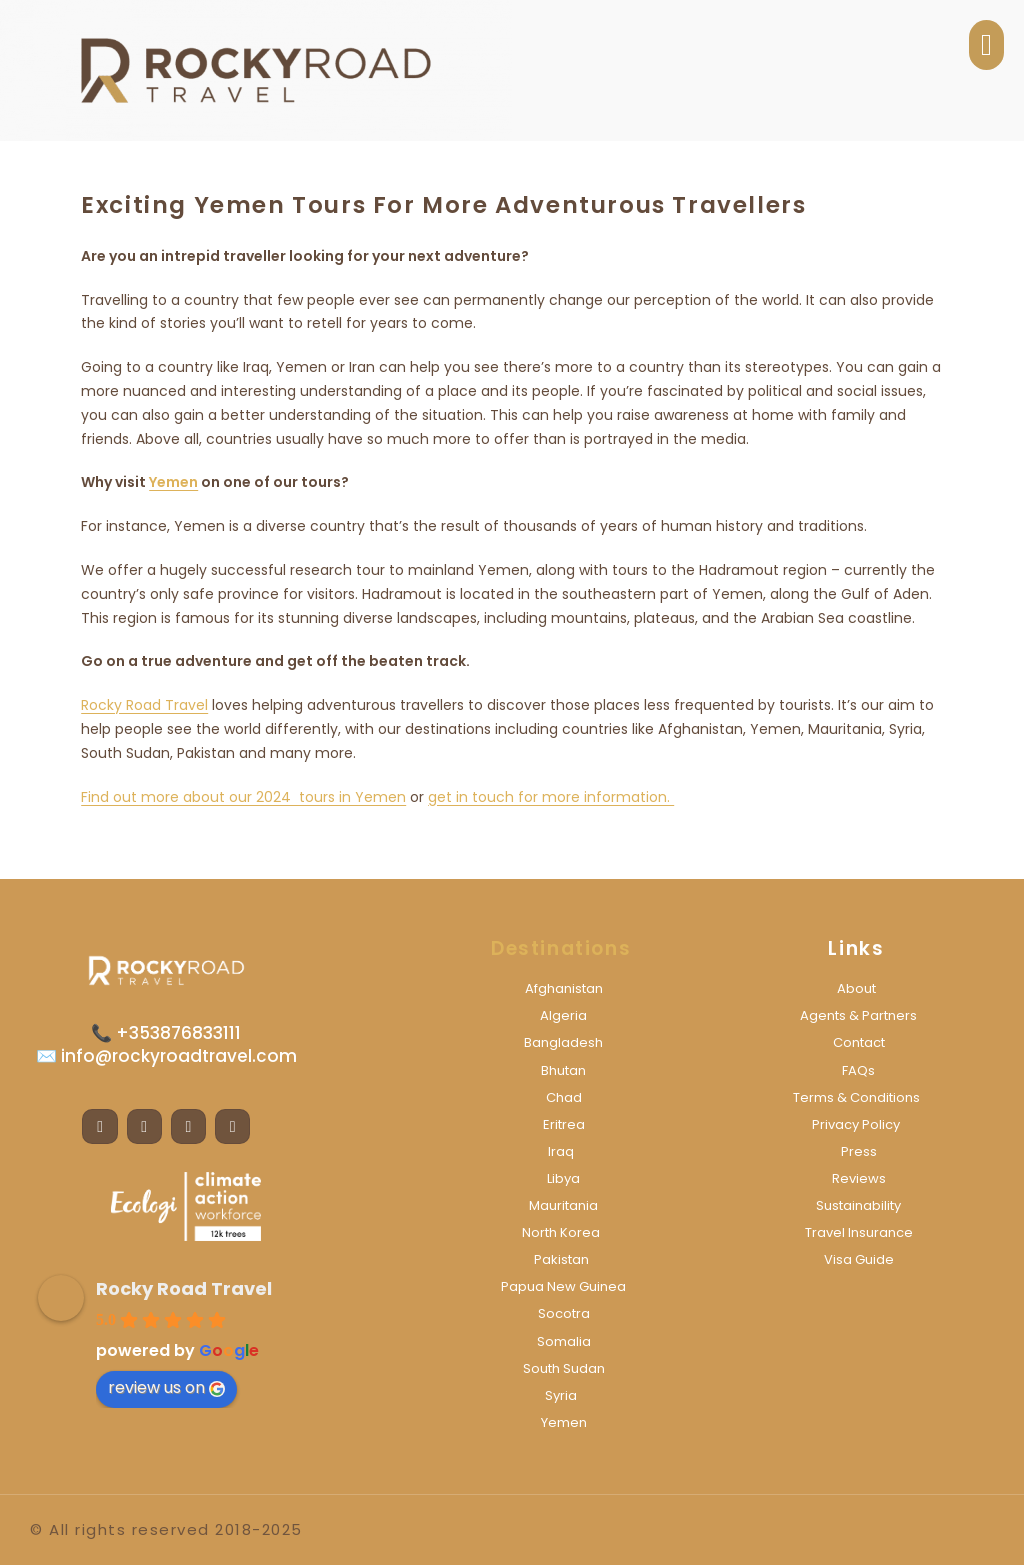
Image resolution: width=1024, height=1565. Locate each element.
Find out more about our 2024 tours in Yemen (243, 797)
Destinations (561, 948)
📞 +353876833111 (166, 1033)
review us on (166, 1387)
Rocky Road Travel (144, 705)
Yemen (173, 482)
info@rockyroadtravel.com (177, 1056)
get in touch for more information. (551, 797)
